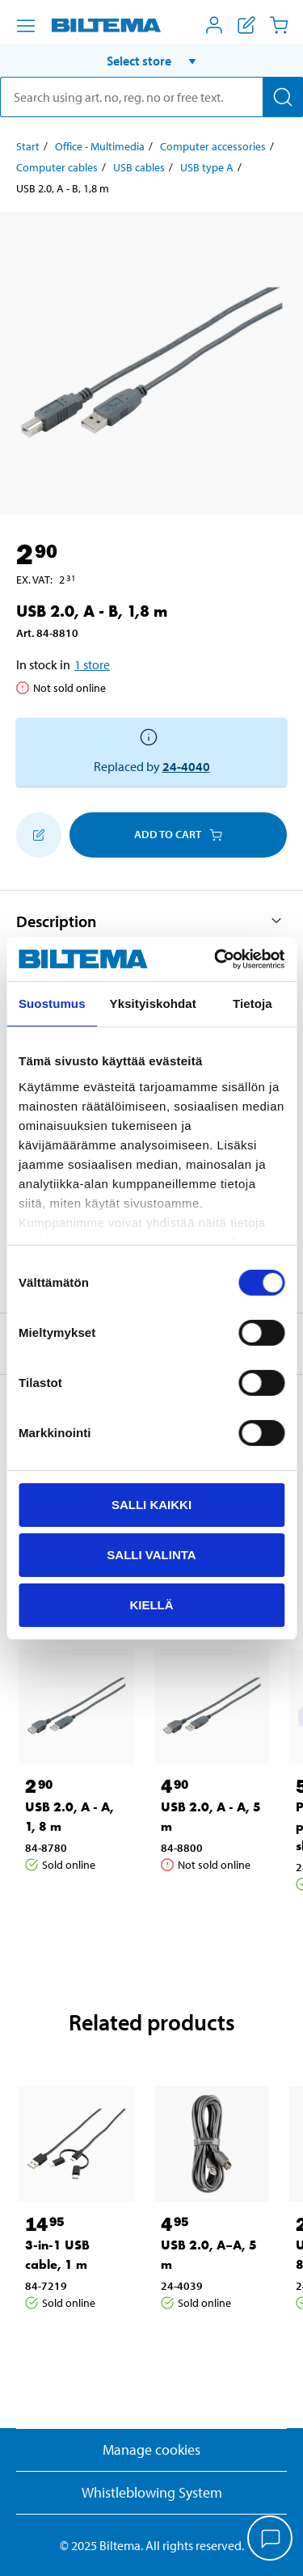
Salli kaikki (151, 1504)
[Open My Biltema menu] (214, 25)
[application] (270, 2539)
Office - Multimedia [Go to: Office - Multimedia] (100, 146)
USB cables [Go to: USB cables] (139, 167)
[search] (151, 97)
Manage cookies (151, 2449)
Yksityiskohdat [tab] (153, 1003)
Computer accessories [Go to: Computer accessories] (213, 146)
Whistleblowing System (152, 2492)
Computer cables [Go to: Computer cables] (57, 167)
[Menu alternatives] (26, 26)
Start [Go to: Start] (28, 146)
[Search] (283, 97)
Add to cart (178, 834)
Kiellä (151, 1604)
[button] (151, 60)
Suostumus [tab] (52, 1003)
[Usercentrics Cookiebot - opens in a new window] (215, 958)
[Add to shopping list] (38, 835)
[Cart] (279, 25)
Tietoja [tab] (252, 1003)
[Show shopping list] (246, 25)
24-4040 (186, 766)
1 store (92, 664)
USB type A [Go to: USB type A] (207, 167)
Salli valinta (151, 1555)
